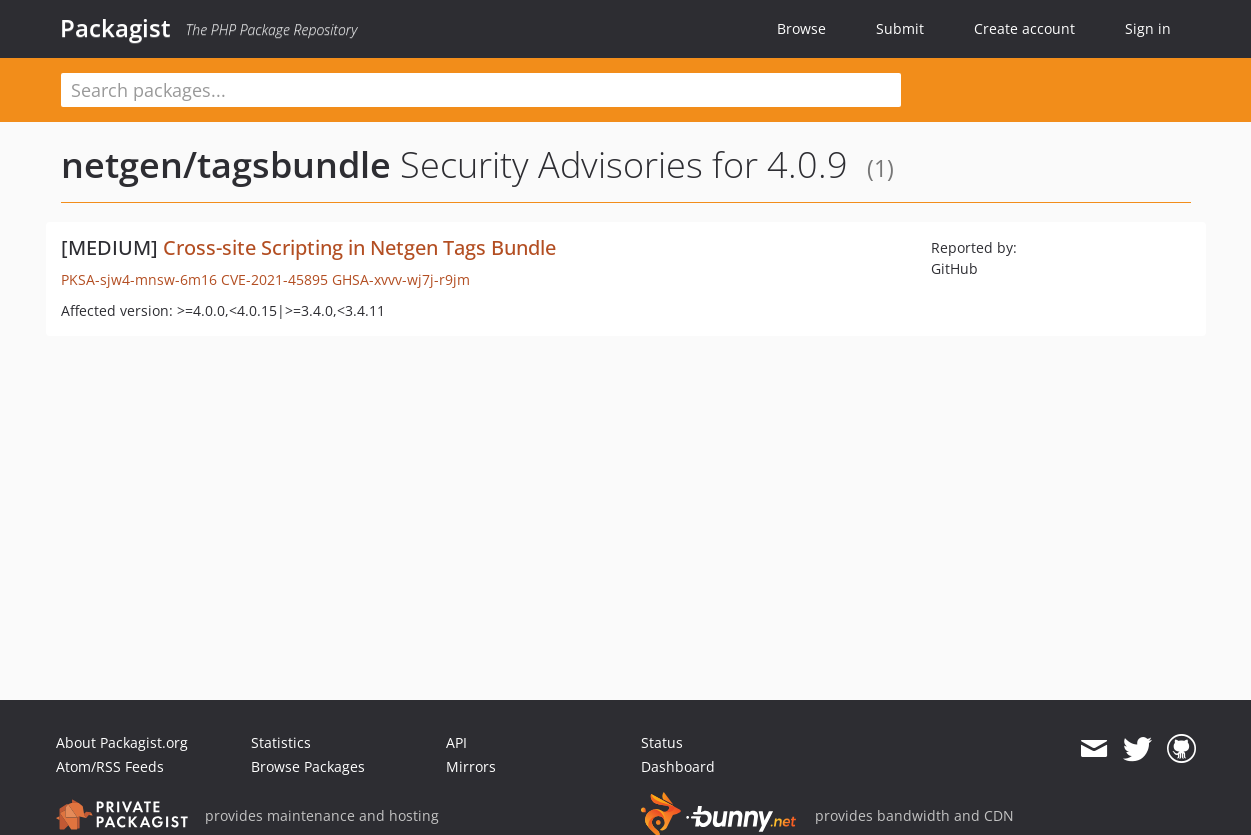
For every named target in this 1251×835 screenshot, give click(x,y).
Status (662, 742)
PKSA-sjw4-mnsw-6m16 (139, 279)
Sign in (1148, 28)
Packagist (115, 28)
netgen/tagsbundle (226, 164)
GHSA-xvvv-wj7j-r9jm (401, 279)
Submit (900, 28)
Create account (1024, 28)
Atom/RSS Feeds (110, 766)
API (456, 742)
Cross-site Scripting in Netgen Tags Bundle (359, 247)
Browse (801, 28)
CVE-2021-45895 (274, 279)
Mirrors (471, 766)
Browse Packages (308, 766)
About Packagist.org (122, 742)
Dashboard (678, 766)
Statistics (281, 742)
